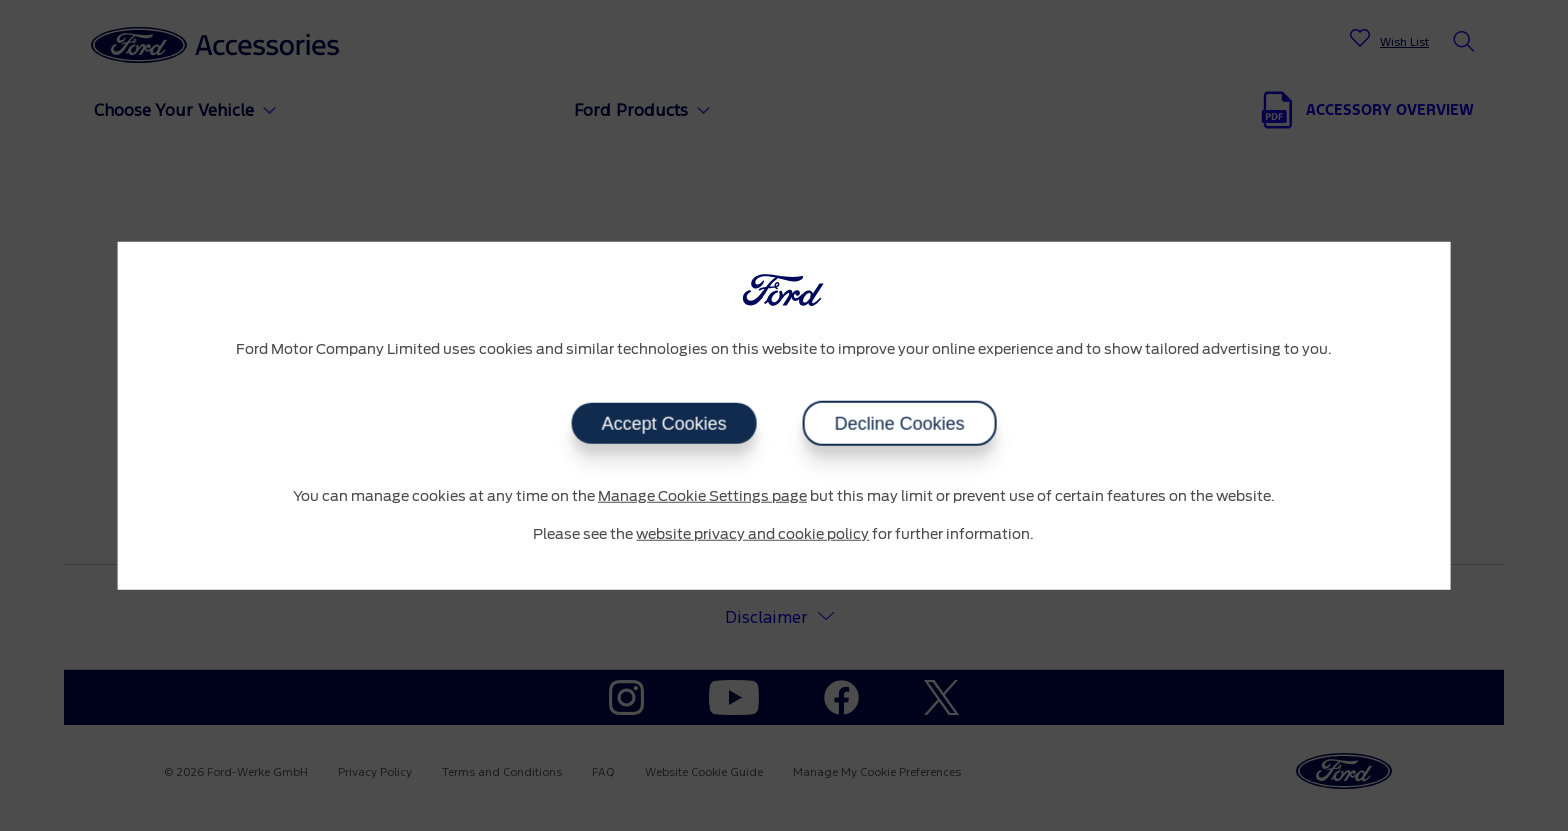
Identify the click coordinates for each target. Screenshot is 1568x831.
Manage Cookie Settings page (702, 497)
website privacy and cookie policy (752, 534)
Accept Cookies (663, 424)
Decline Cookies (899, 424)
